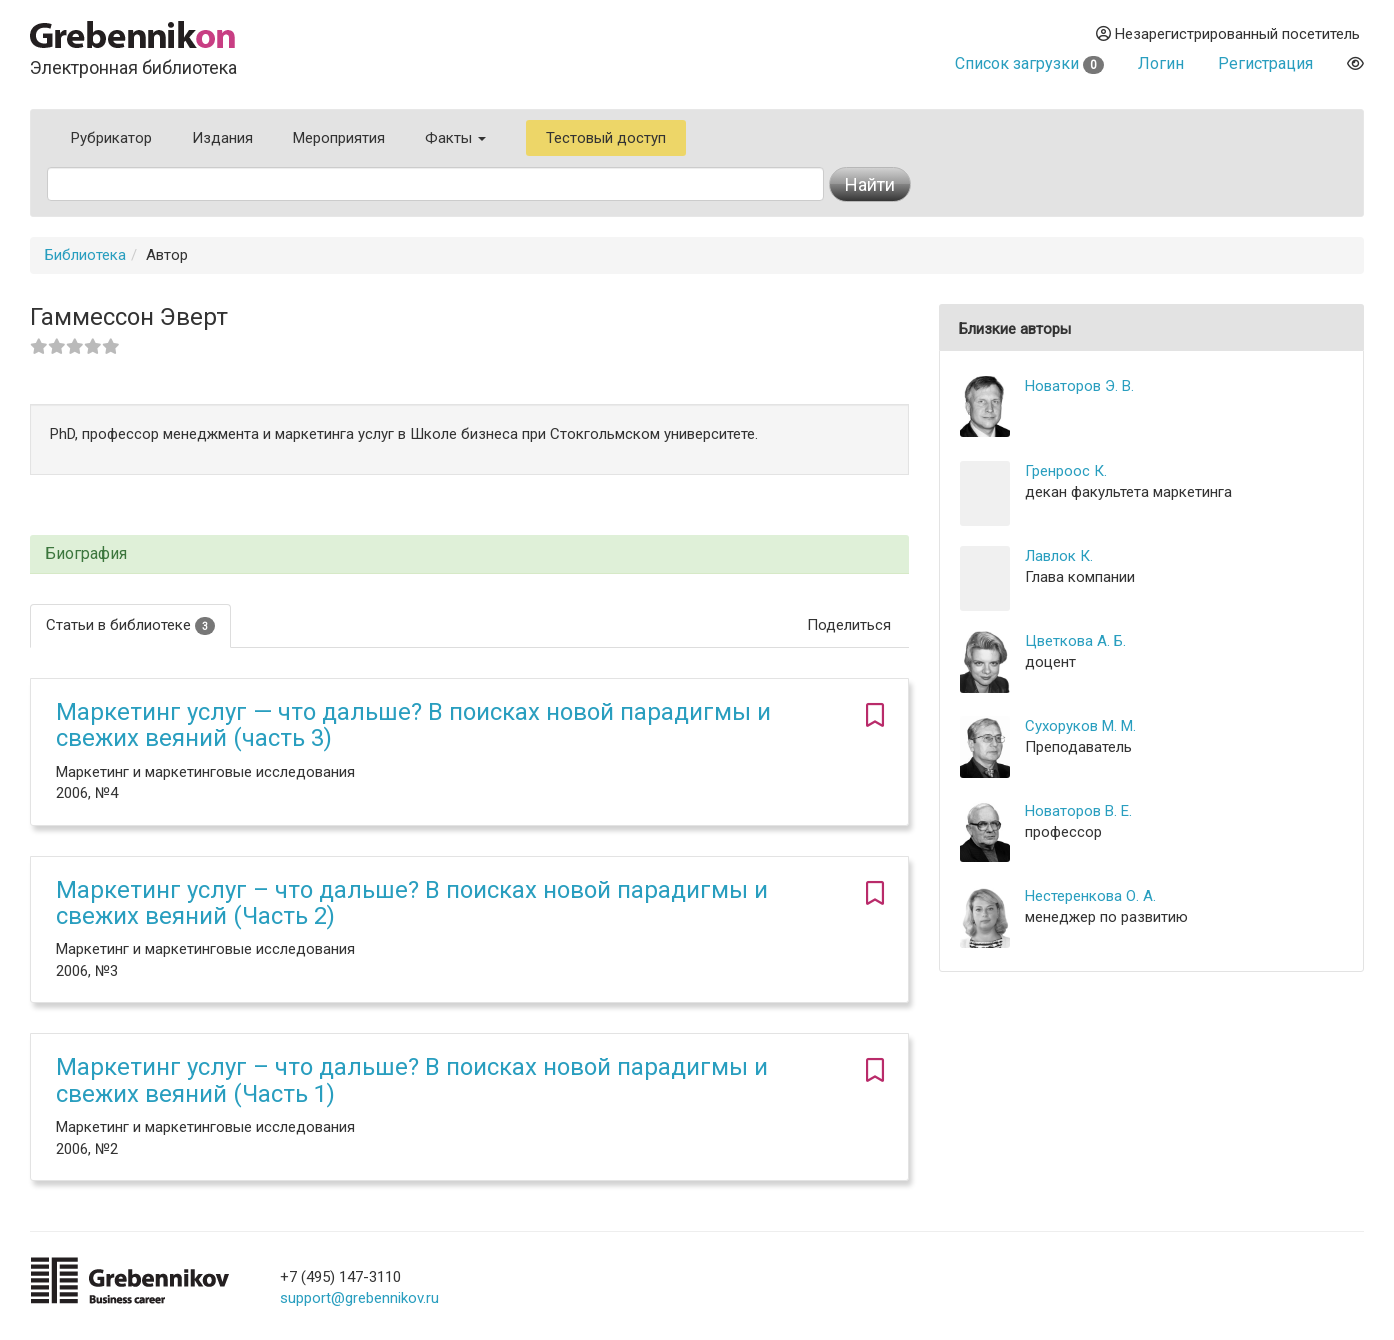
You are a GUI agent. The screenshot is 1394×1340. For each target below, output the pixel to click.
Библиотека (85, 255)
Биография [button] (86, 554)
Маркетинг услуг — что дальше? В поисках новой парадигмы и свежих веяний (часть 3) (413, 725)
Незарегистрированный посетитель (1228, 34)
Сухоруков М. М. (1080, 726)
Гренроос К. (1066, 471)
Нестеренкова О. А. (1090, 896)
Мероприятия (339, 138)
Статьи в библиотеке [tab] (130, 625)
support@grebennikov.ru (359, 1298)
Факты (455, 138)
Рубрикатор (111, 138)
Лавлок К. (1059, 556)
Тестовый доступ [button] (606, 138)
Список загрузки (1029, 63)
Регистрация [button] (1265, 63)
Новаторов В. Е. (1078, 811)
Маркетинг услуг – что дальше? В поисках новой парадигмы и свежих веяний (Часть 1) (412, 1080)
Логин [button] (1161, 63)
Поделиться (849, 625)
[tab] (469, 554)
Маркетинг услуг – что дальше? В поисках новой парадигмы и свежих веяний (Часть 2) (412, 903)
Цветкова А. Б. (1075, 641)
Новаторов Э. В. (1079, 386)
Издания (222, 138)
